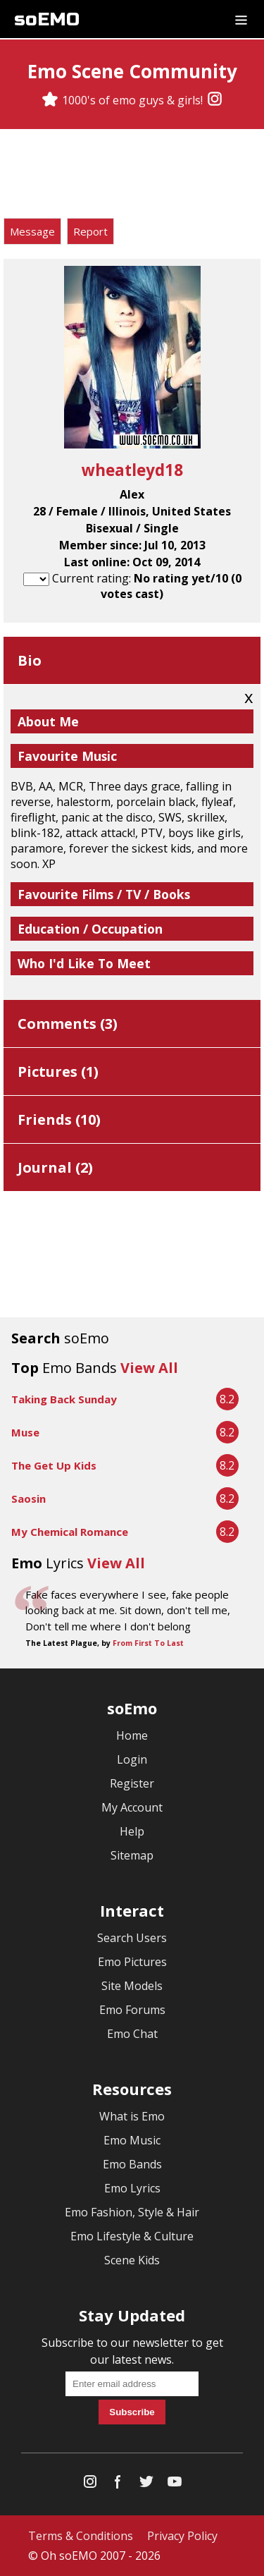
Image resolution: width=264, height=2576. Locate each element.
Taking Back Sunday (64, 1399)
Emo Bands (132, 2164)
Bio (30, 660)
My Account (132, 1807)
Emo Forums (132, 2010)
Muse (25, 1432)
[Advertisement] (132, 175)
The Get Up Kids (53, 1465)
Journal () (55, 1167)
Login (132, 1759)
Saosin (28, 1498)
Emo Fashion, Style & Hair (132, 2212)
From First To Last (148, 1643)
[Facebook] (118, 2484)
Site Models (132, 1986)
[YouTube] (174, 2484)
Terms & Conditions (80, 2536)
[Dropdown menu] (241, 19)
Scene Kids (132, 2260)
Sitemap (132, 1855)
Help (132, 1831)
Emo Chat (132, 2033)
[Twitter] (146, 2484)
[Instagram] (215, 100)
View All (149, 1367)
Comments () (68, 1023)
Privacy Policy (182, 2536)
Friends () (59, 1119)
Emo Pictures (132, 1962)
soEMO (47, 19)
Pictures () (58, 1071)
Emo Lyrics (132, 2188)
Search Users (132, 1938)
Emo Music (132, 2140)
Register (132, 1783)
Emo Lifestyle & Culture (132, 2236)
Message (32, 231)
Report (90, 231)
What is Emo (132, 2116)
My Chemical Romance (69, 1532)
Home (132, 1735)
